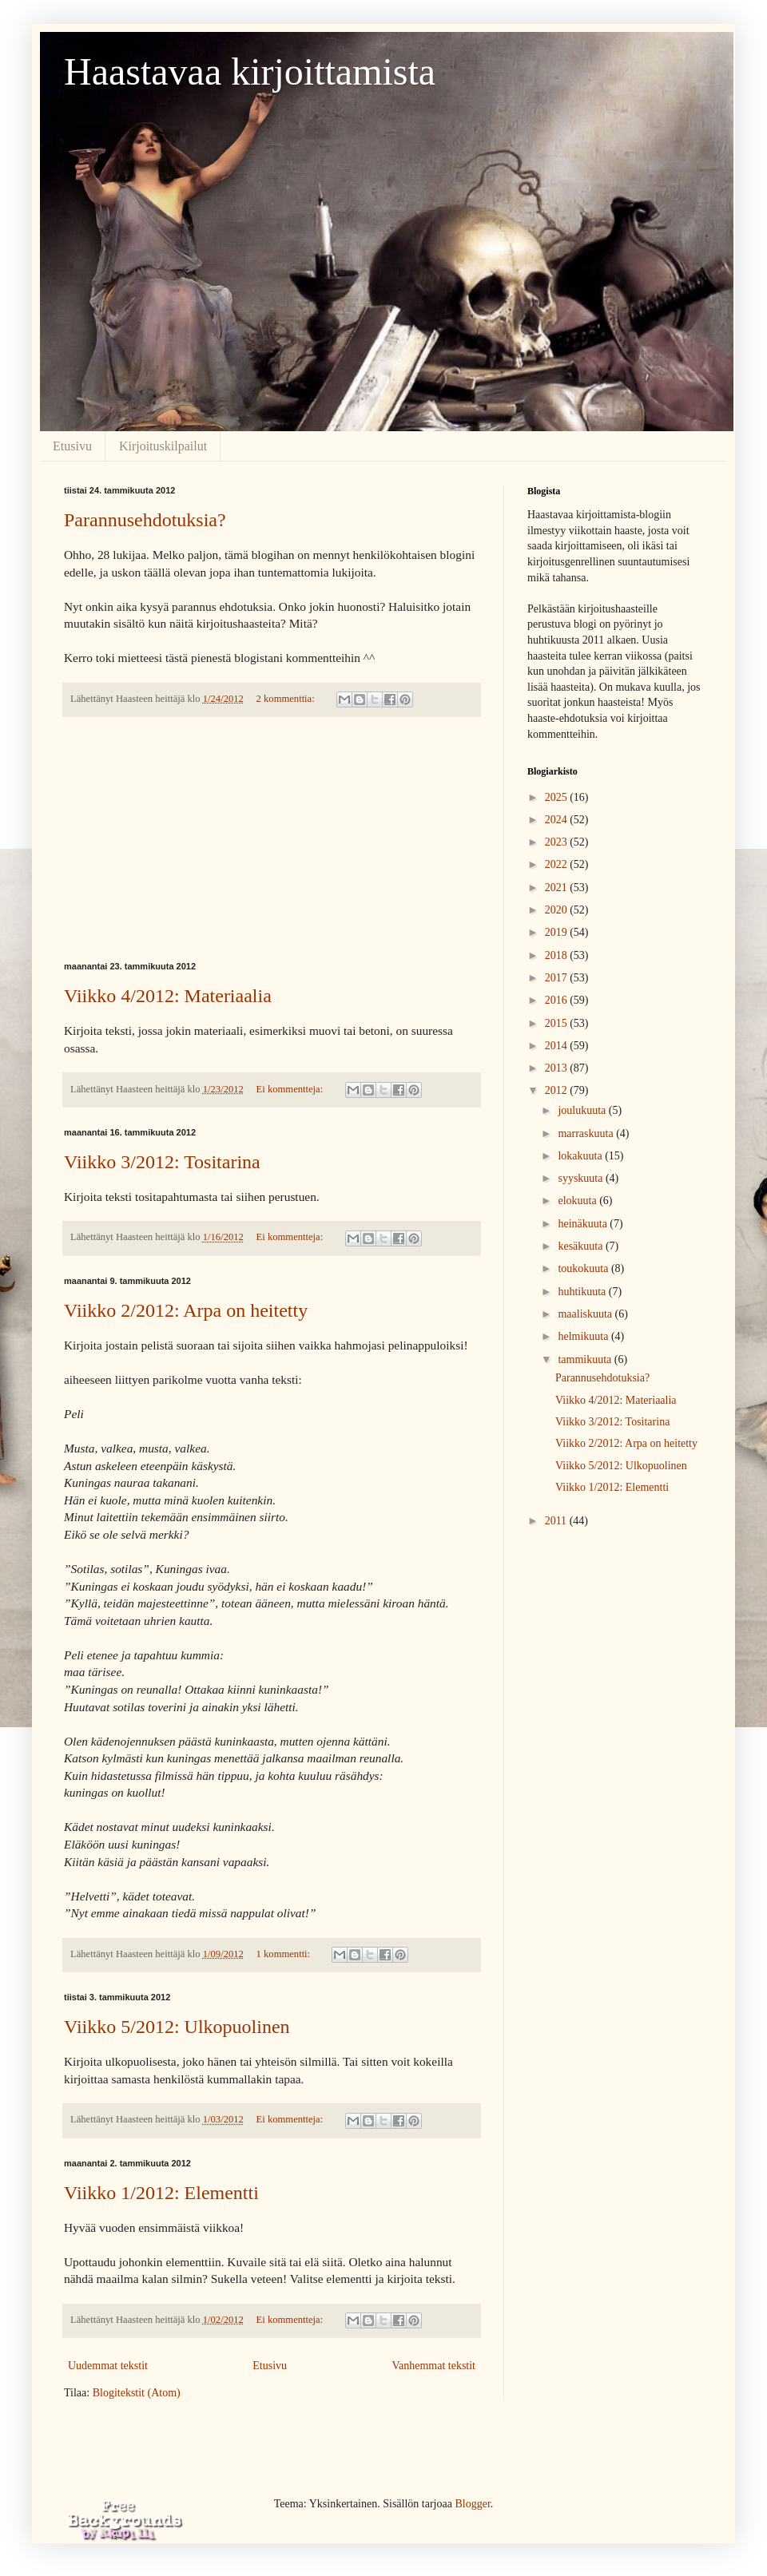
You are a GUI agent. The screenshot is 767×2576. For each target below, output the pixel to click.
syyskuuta (582, 1178)
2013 (557, 1068)
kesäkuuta (581, 1246)
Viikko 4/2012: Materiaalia (168, 995)
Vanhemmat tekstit (433, 2366)
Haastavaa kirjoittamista (249, 71)
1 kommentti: (284, 1954)
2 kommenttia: (286, 698)
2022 (557, 864)
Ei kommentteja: (291, 1089)
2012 (557, 1090)
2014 (557, 1046)
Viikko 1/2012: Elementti (161, 2192)
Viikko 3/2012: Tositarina (162, 1161)
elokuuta (578, 1201)
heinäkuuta (584, 1224)
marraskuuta (587, 1133)
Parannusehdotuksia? (145, 519)
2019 (557, 932)
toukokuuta (584, 1268)
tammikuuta (586, 1359)
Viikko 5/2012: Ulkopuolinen (177, 2026)
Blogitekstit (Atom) (137, 2393)
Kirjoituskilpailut (163, 446)
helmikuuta (584, 1336)
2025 (557, 797)
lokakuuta (581, 1156)
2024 (557, 820)
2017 (557, 978)
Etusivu (72, 446)
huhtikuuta (583, 1292)
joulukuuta (583, 1110)
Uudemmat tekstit (108, 2366)
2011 (557, 1521)
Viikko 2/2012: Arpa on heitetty (186, 1310)
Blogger (472, 2504)
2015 (557, 1023)
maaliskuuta (586, 1314)
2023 (557, 842)
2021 (557, 888)
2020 (557, 910)
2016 (557, 1000)
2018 (557, 955)
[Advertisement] (271, 839)
